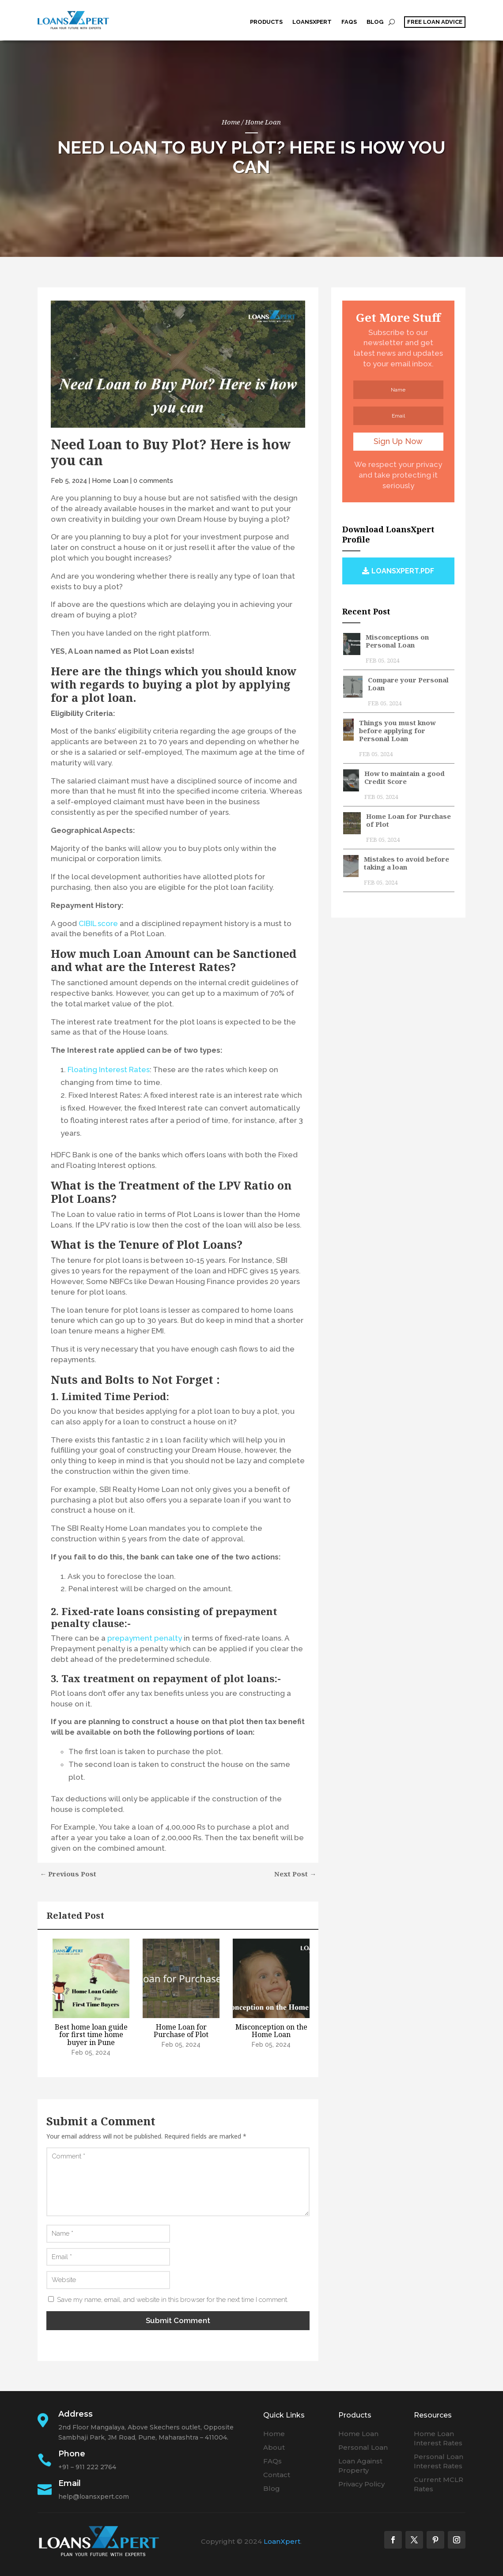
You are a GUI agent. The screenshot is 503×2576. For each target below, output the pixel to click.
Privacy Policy (361, 2483)
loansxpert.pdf (402, 570)
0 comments (153, 480)
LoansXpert (312, 22)
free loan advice (434, 22)
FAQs (349, 22)
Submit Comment (178, 2319)
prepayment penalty (144, 1637)
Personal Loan (363, 2447)
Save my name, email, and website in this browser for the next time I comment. (172, 2299)
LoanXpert (282, 2541)
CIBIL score (98, 922)
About (274, 2447)
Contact (276, 2474)
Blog (375, 22)
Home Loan (263, 121)
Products (266, 22)
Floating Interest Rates (109, 1069)
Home (274, 2433)
